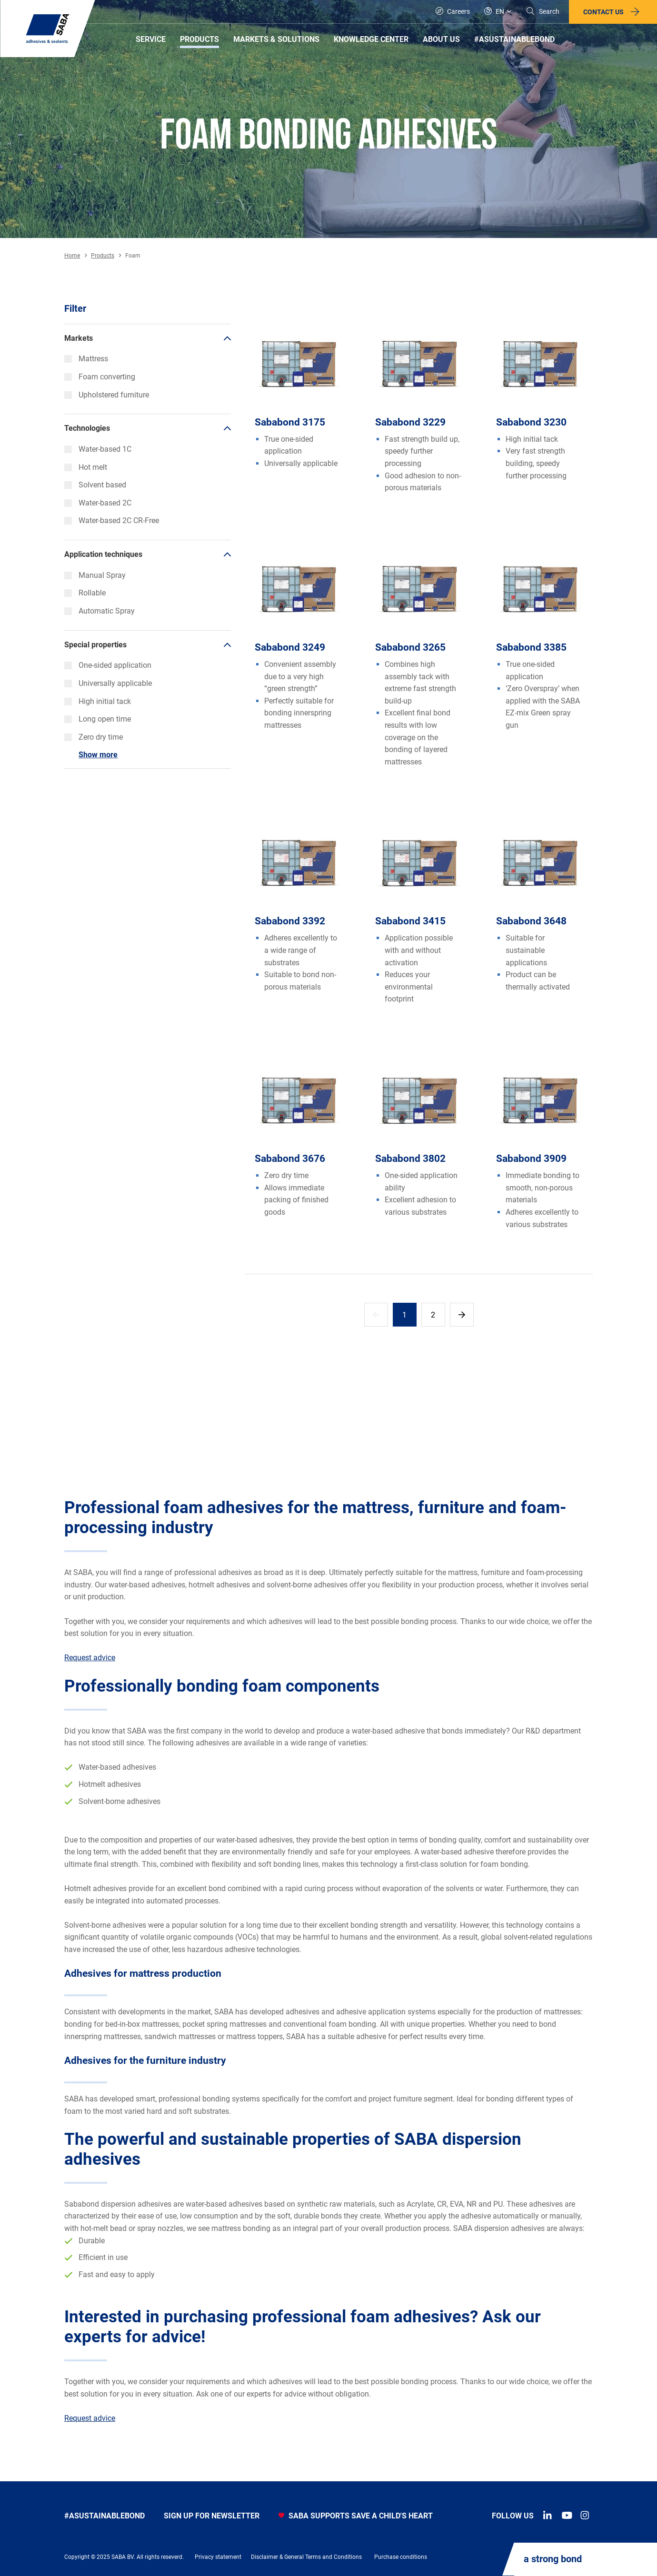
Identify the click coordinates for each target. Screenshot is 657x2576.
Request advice (89, 1657)
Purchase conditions (400, 2557)
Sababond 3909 (531, 1158)
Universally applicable (108, 683)
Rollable (85, 592)
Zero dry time (93, 737)
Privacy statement (218, 2557)
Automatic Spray (99, 610)
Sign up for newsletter (211, 2515)
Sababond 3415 (410, 921)
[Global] (497, 11)
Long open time (97, 718)
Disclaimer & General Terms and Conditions (306, 2557)
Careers (453, 11)
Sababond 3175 (290, 422)
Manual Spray (95, 575)
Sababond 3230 (531, 422)
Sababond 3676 (290, 1158)
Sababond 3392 (290, 921)
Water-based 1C (97, 449)
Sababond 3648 (531, 921)
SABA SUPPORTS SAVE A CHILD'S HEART (356, 2515)
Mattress (86, 358)
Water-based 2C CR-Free (111, 520)
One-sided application (107, 665)
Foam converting (99, 376)
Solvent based (95, 484)
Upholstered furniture (106, 394)
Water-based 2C (97, 502)
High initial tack (97, 701)
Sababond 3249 (290, 647)
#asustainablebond (104, 2515)
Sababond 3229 (410, 422)
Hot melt (85, 467)
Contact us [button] (603, 12)
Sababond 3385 (531, 647)
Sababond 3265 (410, 647)
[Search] (542, 11)
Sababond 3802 (410, 1158)
